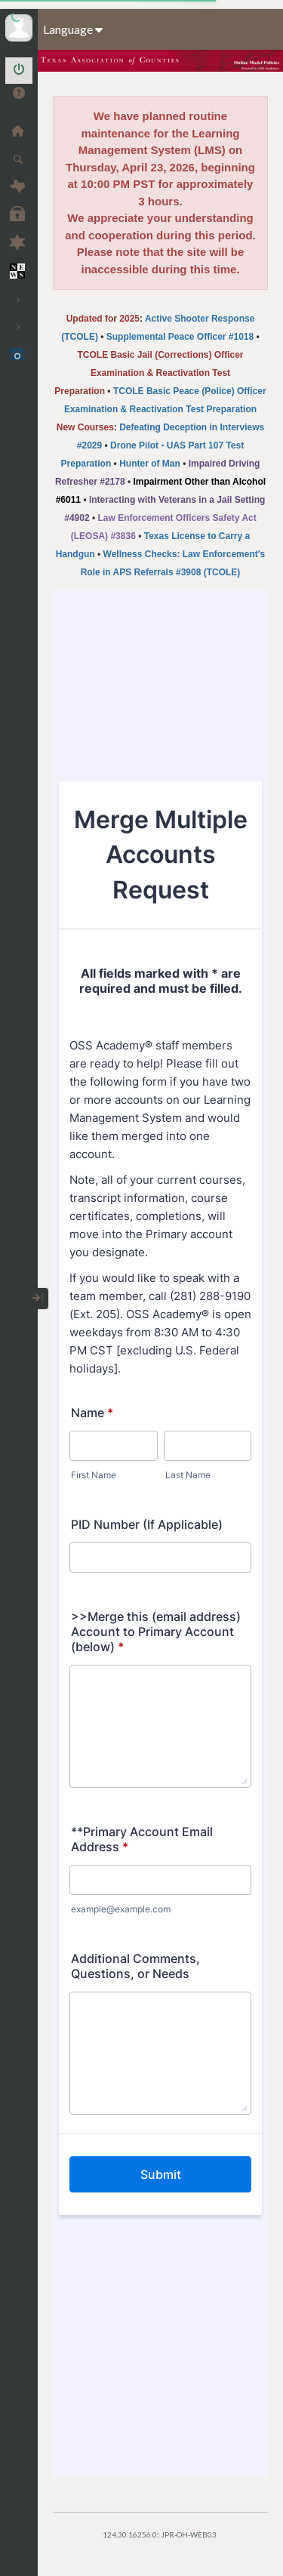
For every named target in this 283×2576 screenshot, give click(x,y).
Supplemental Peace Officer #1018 (180, 336)
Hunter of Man (149, 463)
